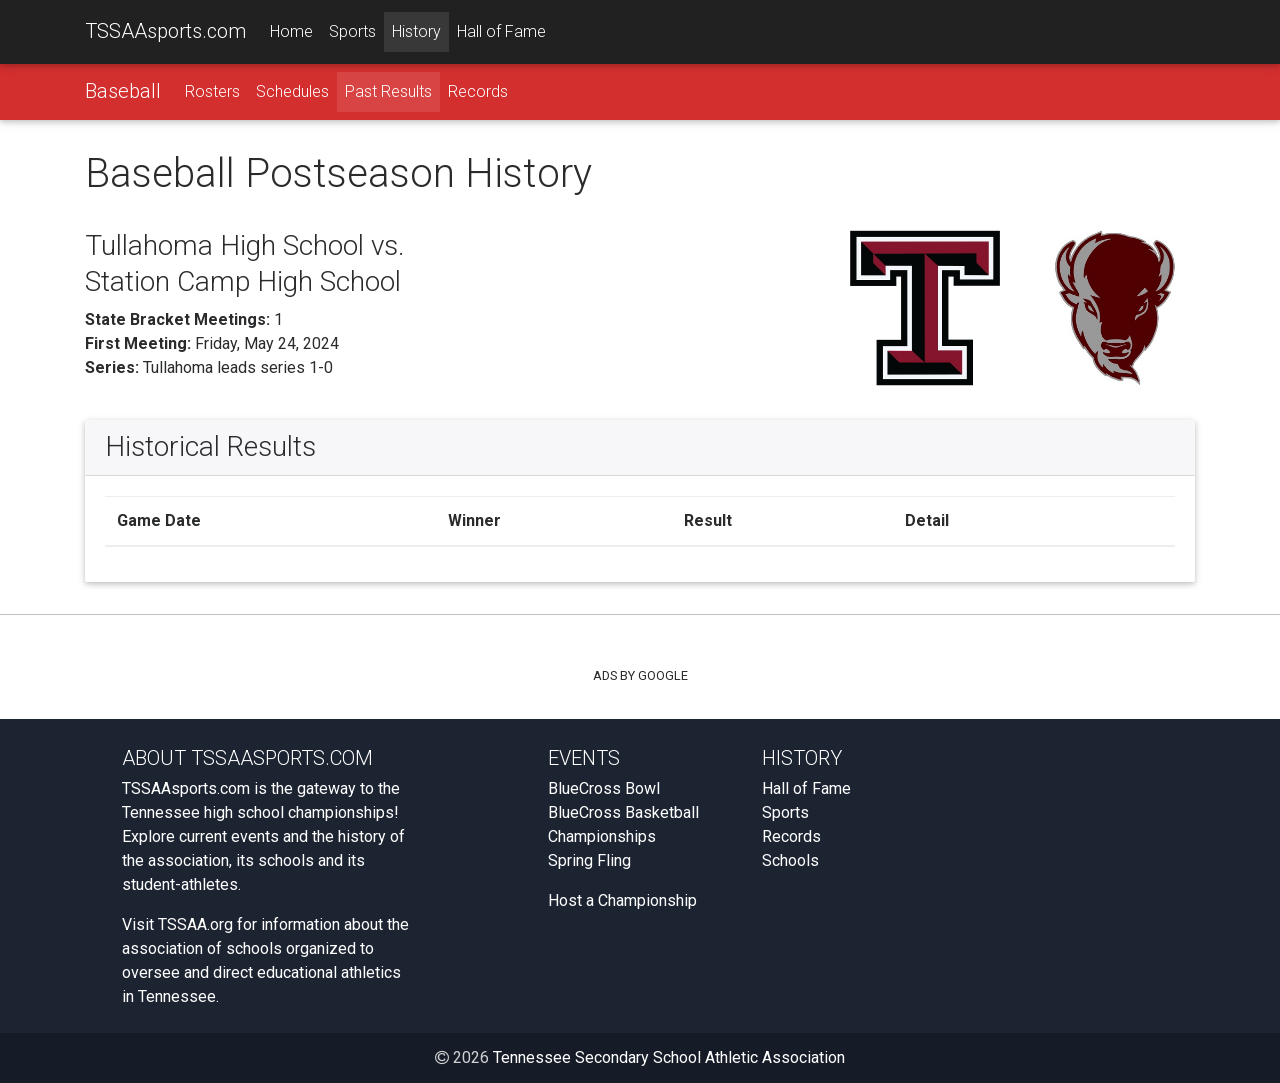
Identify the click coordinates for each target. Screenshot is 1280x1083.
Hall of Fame (501, 31)
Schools (790, 860)
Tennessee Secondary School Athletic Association (669, 1057)
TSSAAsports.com (165, 31)
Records (478, 91)
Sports (352, 31)
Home (291, 31)
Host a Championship (622, 900)
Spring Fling (589, 860)
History (416, 31)
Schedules (292, 91)
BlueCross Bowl (604, 788)
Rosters (212, 91)
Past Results (388, 91)
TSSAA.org (195, 924)
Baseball (123, 91)
